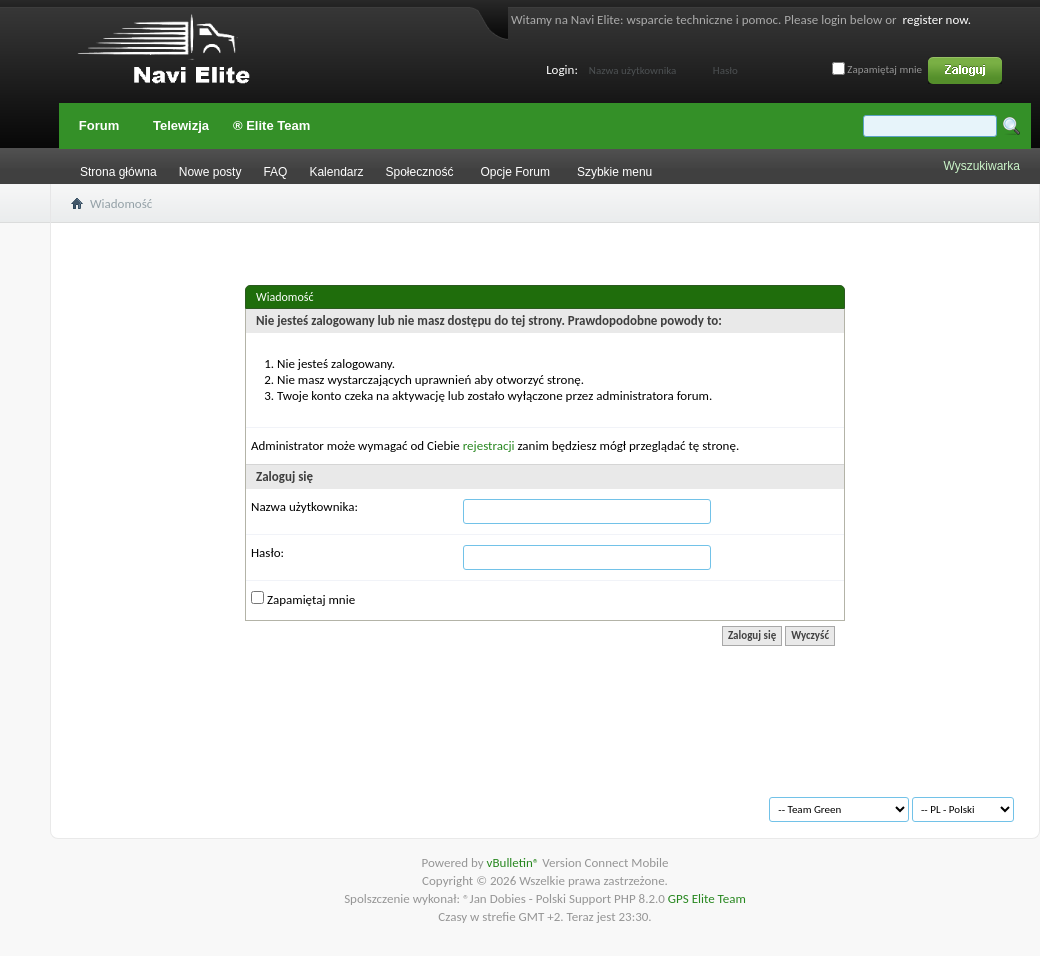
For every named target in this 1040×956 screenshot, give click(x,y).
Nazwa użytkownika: (304, 506)
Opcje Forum (515, 172)
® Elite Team (271, 125)
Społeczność (419, 172)
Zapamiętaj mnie (877, 69)
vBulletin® (515, 862)
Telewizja (181, 125)
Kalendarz (336, 172)
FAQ (275, 172)
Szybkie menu (614, 172)
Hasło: (267, 552)
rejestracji (489, 445)
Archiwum (121, 801)
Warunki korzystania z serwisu (242, 801)
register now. (937, 19)
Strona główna (118, 172)
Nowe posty (210, 172)
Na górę (356, 801)
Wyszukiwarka (981, 166)
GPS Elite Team (707, 898)
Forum (99, 125)
